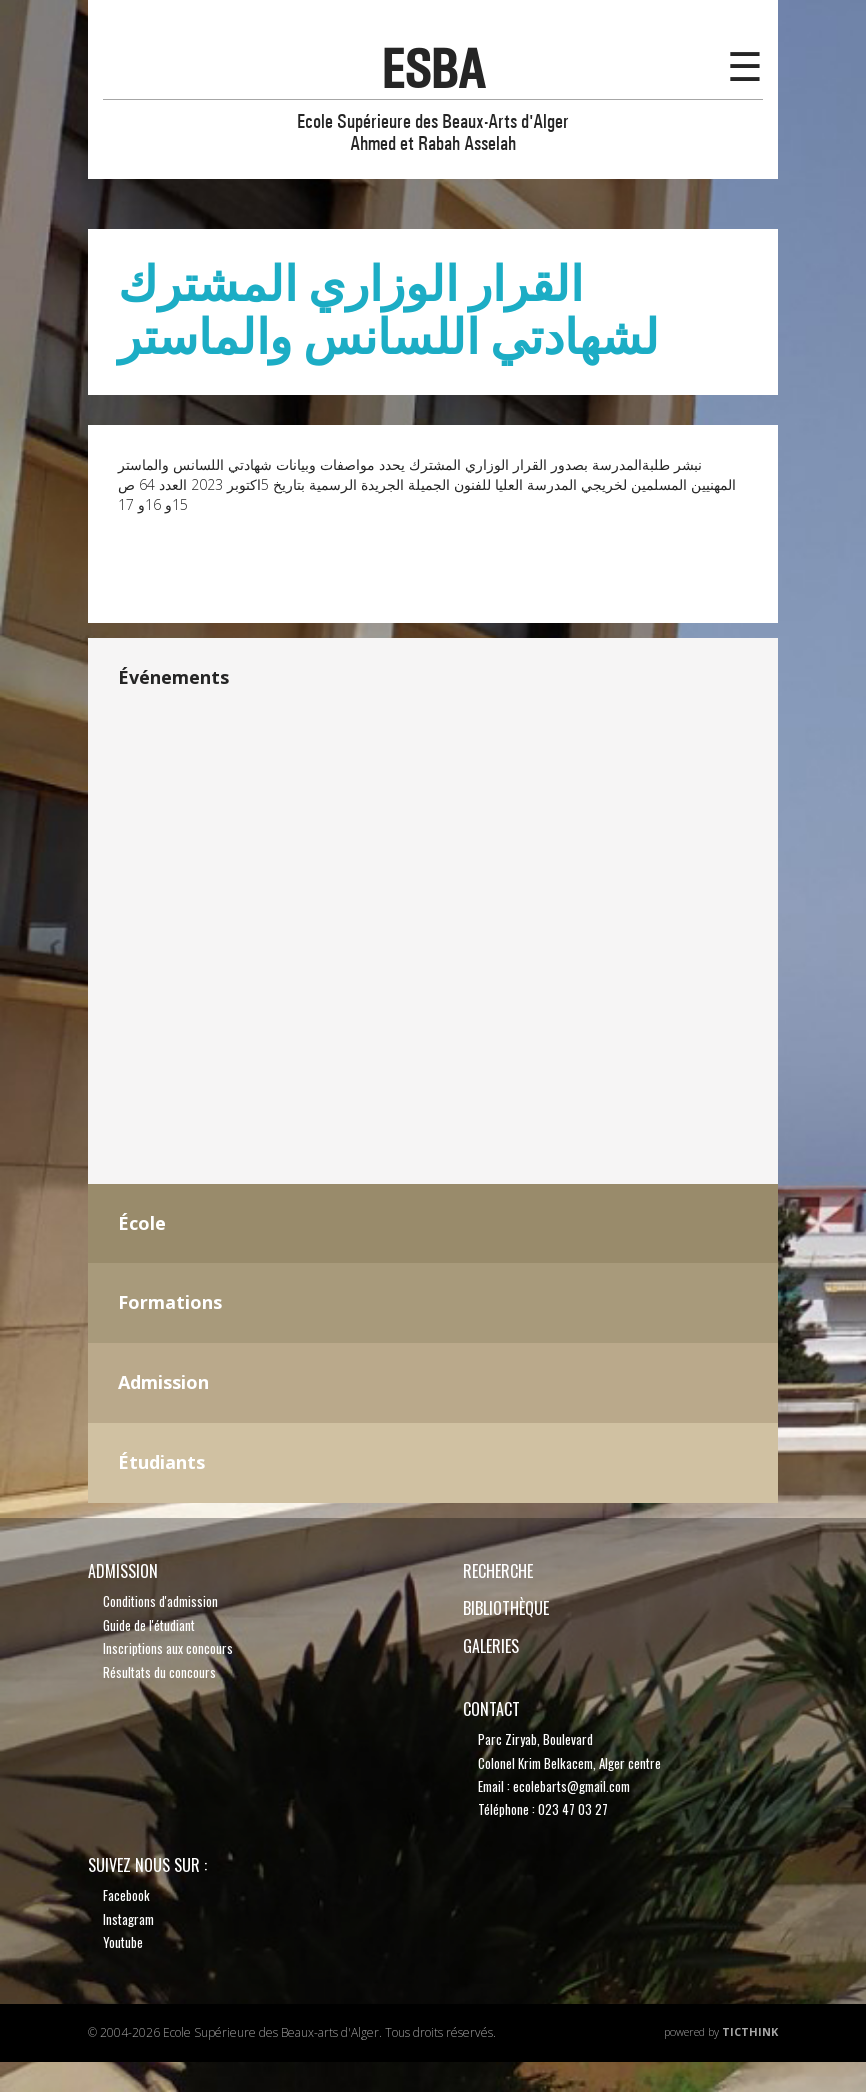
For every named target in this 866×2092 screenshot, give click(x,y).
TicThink (750, 2031)
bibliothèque (506, 1608)
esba (433, 69)
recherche (498, 1571)
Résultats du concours (159, 1672)
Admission (123, 1571)
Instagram (128, 1919)
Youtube (123, 1942)
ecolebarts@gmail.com (571, 1786)
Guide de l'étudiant (149, 1625)
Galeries (491, 1646)
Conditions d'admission (160, 1601)
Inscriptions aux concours (168, 1648)
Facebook (126, 1895)
